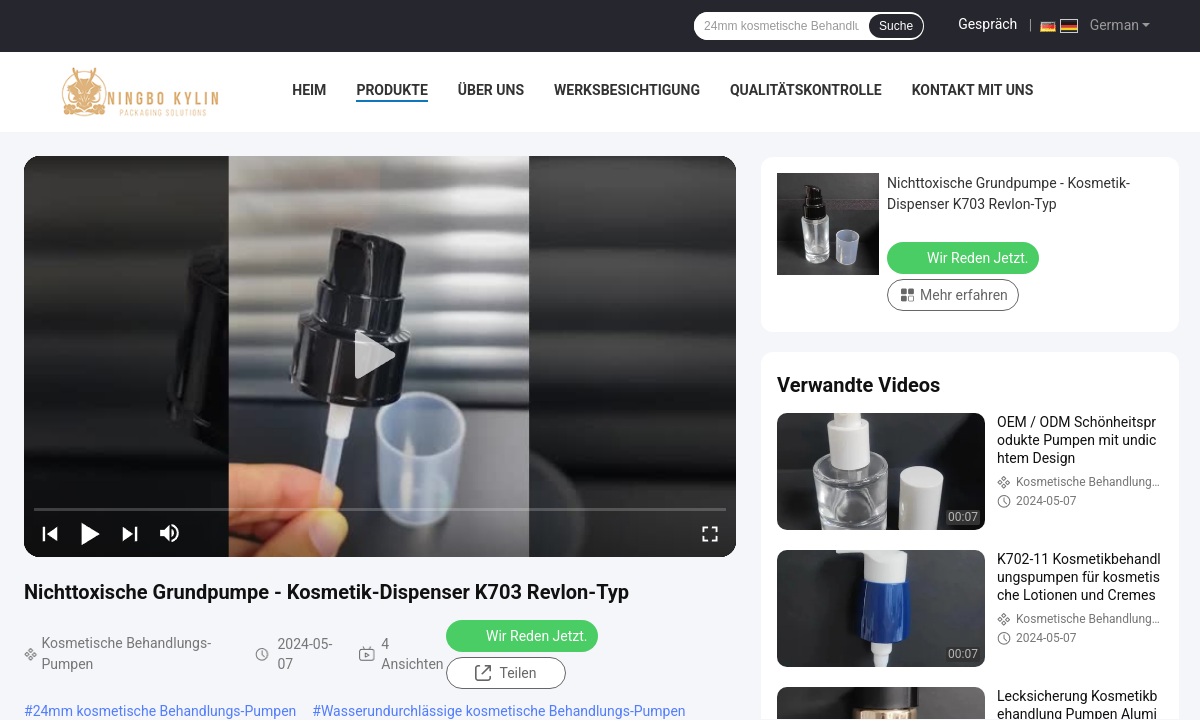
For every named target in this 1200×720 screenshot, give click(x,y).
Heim (309, 90)
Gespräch (987, 24)
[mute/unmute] (170, 533)
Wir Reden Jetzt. (524, 635)
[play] (380, 356)
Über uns (491, 90)
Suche (896, 26)
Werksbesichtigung (627, 90)
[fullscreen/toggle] (710, 533)
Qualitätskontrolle (806, 90)
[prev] (50, 533)
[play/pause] (90, 533)
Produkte (391, 90)
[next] (130, 533)
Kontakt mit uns (973, 90)
